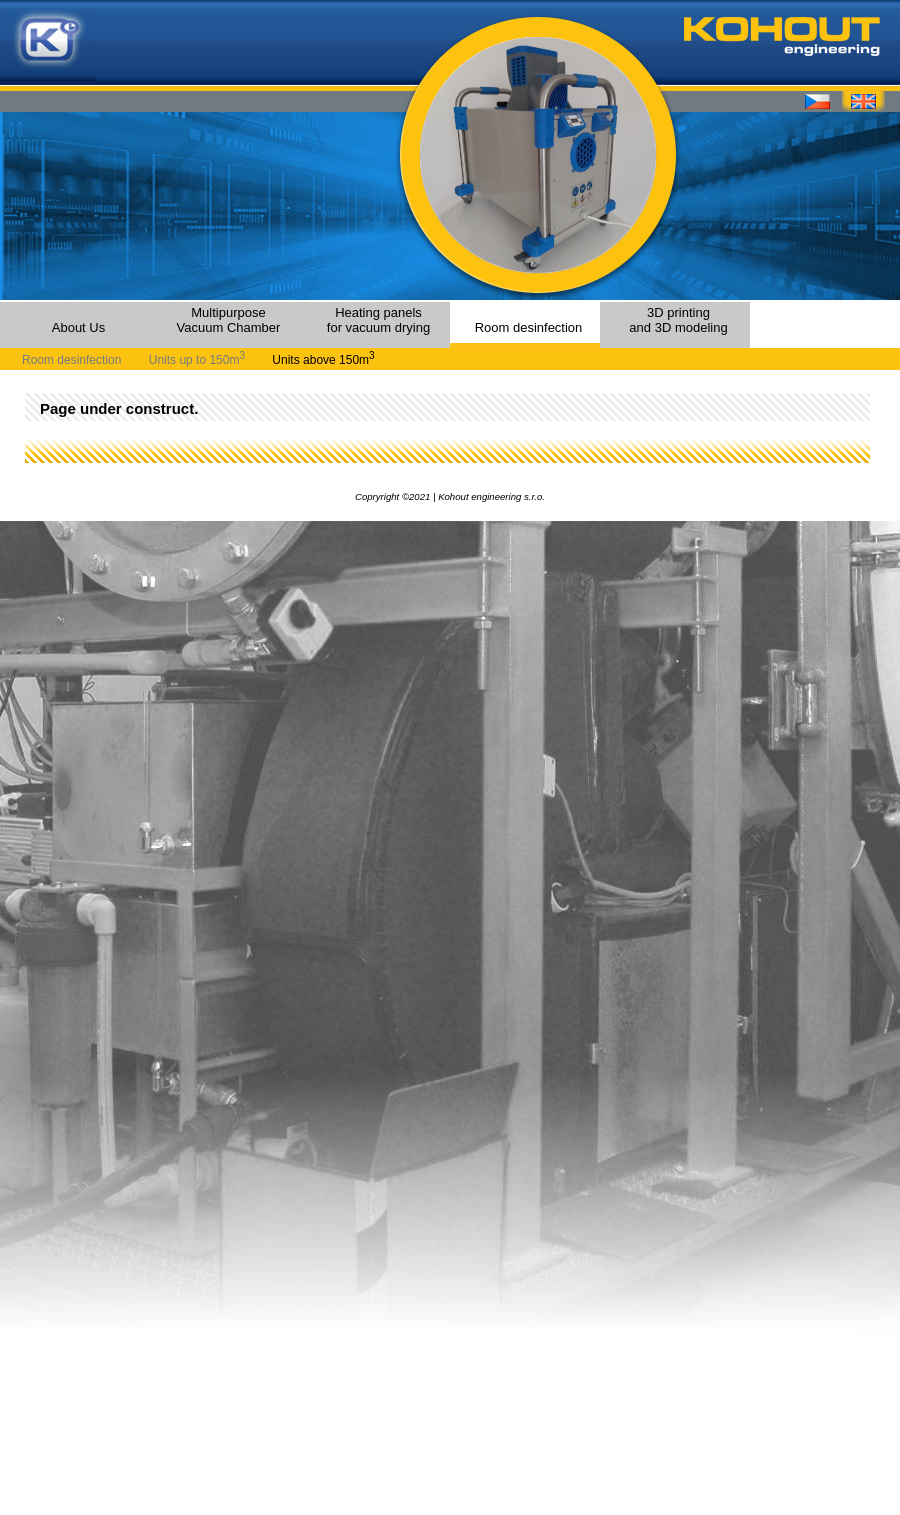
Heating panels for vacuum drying (378, 320)
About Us (78, 327)
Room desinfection (529, 327)
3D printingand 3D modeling (678, 320)
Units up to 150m (197, 360)
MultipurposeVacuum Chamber (229, 320)
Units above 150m (323, 360)
